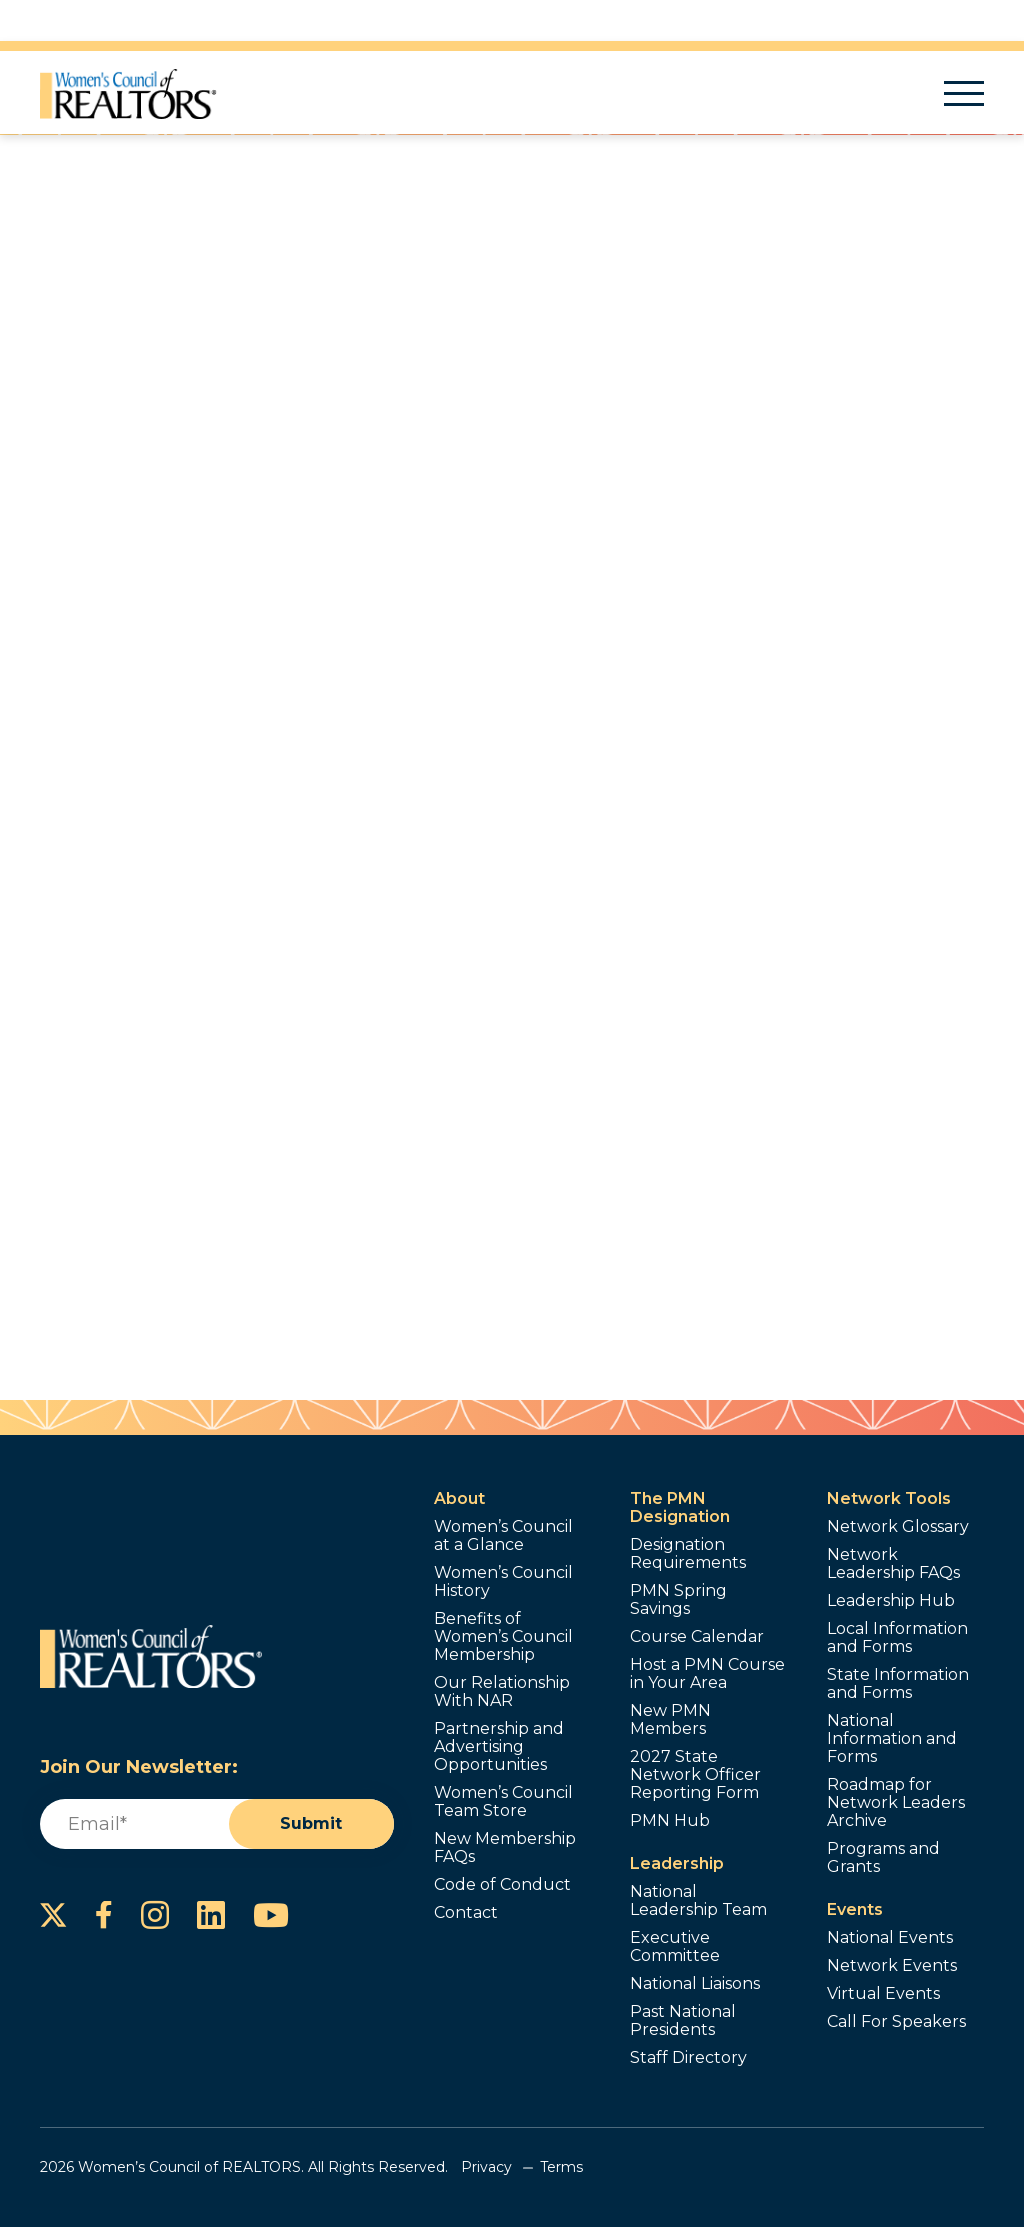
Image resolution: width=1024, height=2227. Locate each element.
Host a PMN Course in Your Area (707, 1674)
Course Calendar (697, 1637)
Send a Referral (615, 565)
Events (855, 1909)
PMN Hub (670, 1821)
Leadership (677, 1863)
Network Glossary (898, 1527)
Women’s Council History (503, 1582)
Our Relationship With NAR (502, 1692)
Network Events (892, 1966)
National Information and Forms (892, 1739)
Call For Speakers (896, 2022)
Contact (466, 1913)
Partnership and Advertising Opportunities (499, 1747)
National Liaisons (695, 1984)
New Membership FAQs (505, 1848)
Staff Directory (688, 2058)
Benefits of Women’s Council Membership (503, 1637)
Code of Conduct (502, 1885)
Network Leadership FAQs (893, 1564)
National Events (890, 1938)
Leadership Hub (891, 1601)
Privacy (486, 2167)
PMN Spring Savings (678, 1600)
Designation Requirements (688, 1554)
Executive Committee (675, 1947)
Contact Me (615, 495)
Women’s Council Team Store (503, 1802)
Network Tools (889, 1498)
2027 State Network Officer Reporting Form (695, 1775)
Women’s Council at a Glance (503, 1536)
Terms (561, 2167)
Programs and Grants (883, 1858)
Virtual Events (883, 1994)
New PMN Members (670, 1720)
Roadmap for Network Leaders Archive (896, 1803)
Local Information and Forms (897, 1638)
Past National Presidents (683, 2021)
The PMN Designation (680, 1507)
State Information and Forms (898, 1684)
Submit (311, 1823)
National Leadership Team (698, 1901)
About (459, 1498)
